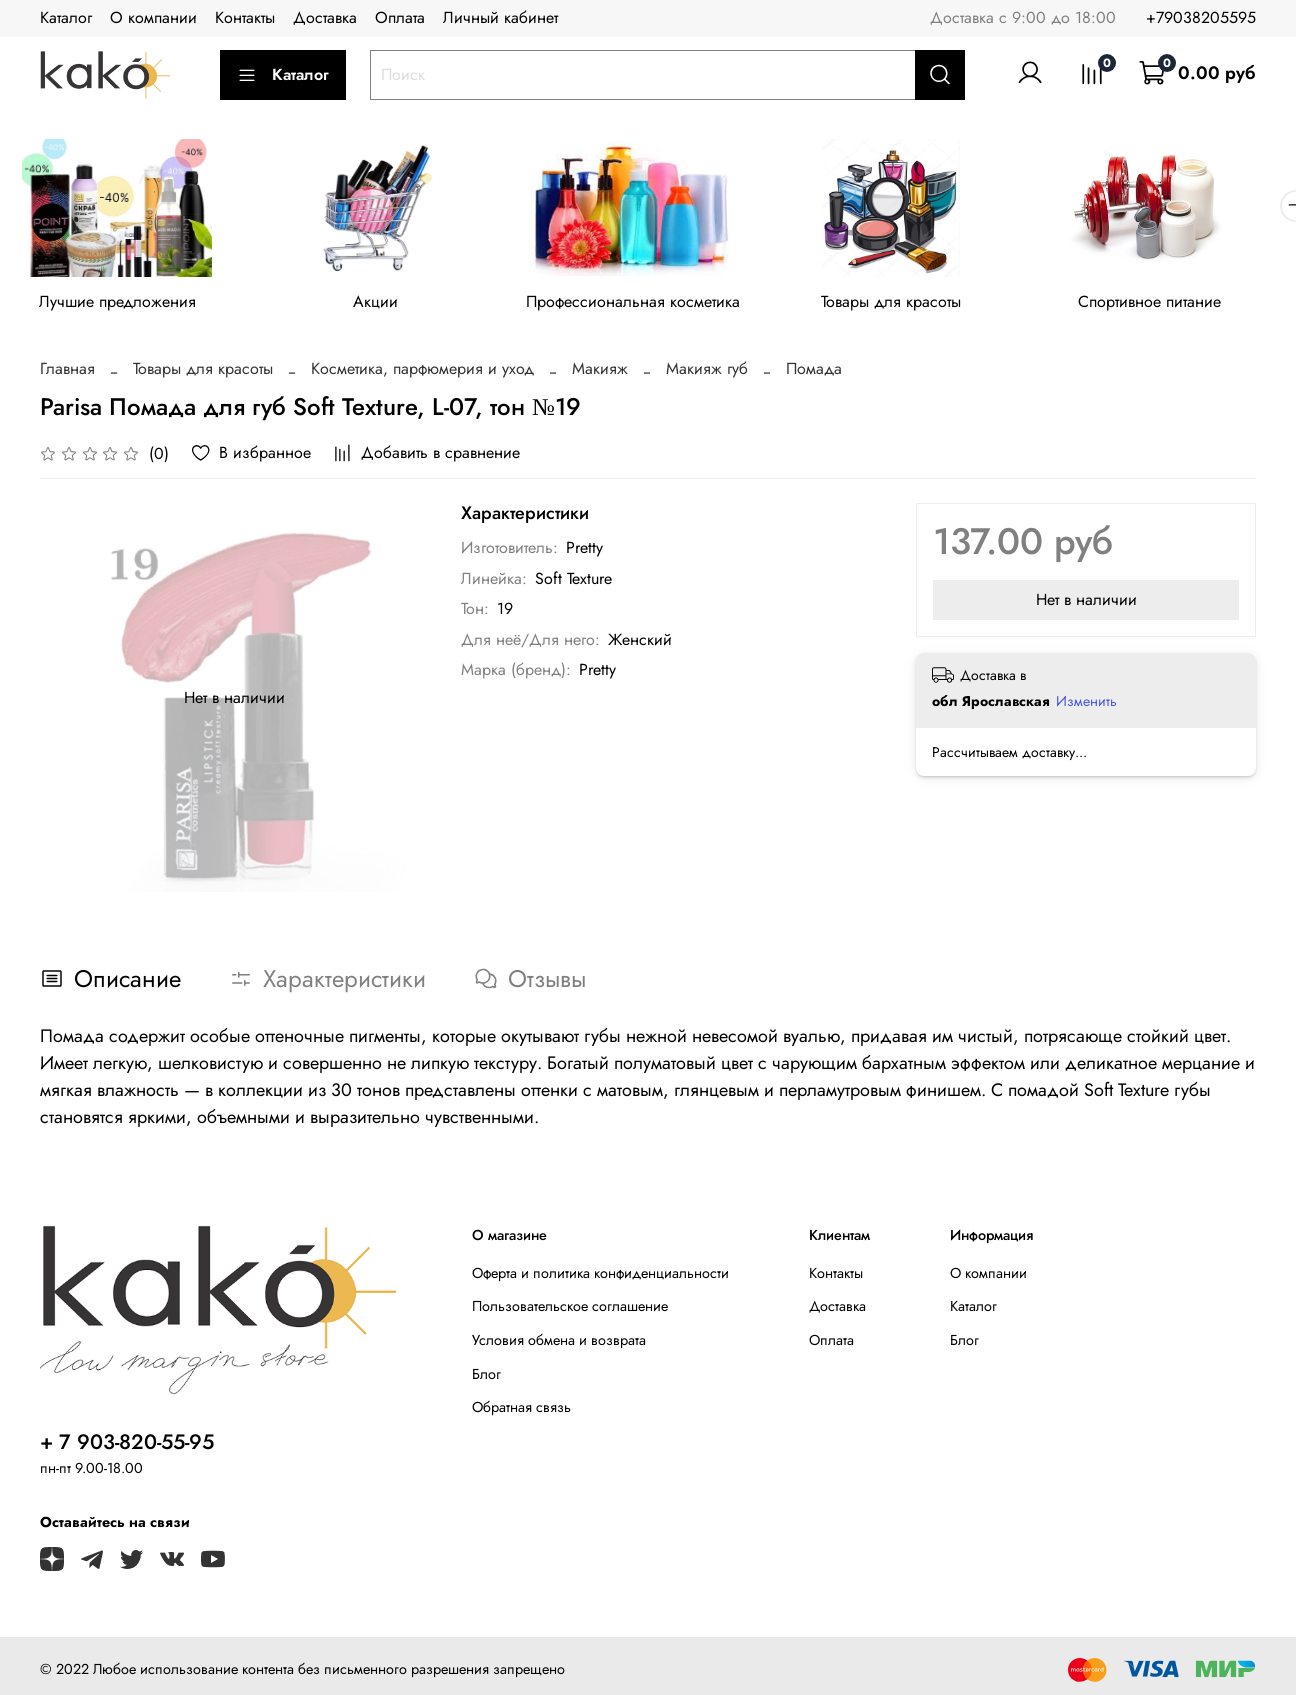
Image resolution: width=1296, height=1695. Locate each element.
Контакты (245, 17)
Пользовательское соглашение (570, 1310)
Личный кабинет (500, 17)
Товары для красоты (912, 304)
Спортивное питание (1176, 304)
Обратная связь (521, 1411)
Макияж (600, 372)
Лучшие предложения (120, 304)
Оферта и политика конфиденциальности (600, 1276)
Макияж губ (707, 372)
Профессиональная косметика (648, 304)
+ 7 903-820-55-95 (127, 1445)
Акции (384, 304)
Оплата (400, 17)
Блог (486, 1377)
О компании (153, 17)
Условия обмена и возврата (559, 1344)
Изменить (1086, 704)
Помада (814, 372)
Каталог (66, 17)
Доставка (325, 17)
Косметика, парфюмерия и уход (422, 372)
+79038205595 (1201, 17)
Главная (67, 372)
